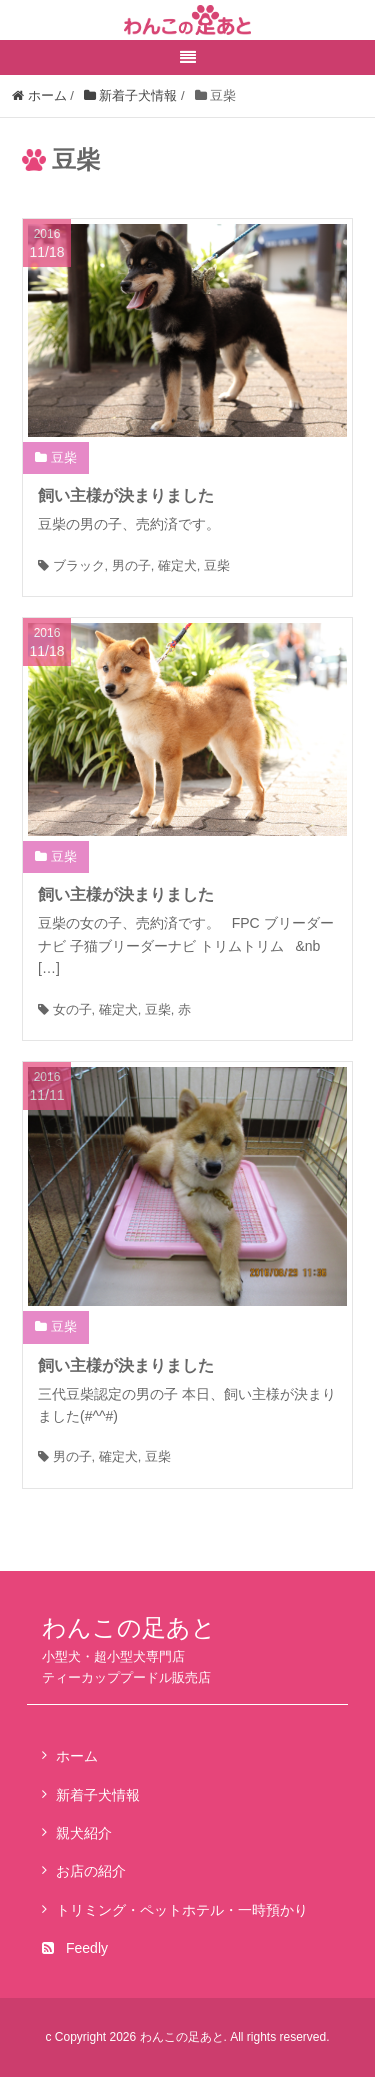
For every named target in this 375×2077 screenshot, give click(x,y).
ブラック (79, 565)
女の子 (72, 1009)
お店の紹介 (91, 1871)
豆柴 (64, 457)
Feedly (75, 1948)
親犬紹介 (84, 1833)
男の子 (131, 565)
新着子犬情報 (98, 1795)
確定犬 (177, 565)
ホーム (77, 1756)
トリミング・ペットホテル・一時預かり (182, 1910)
